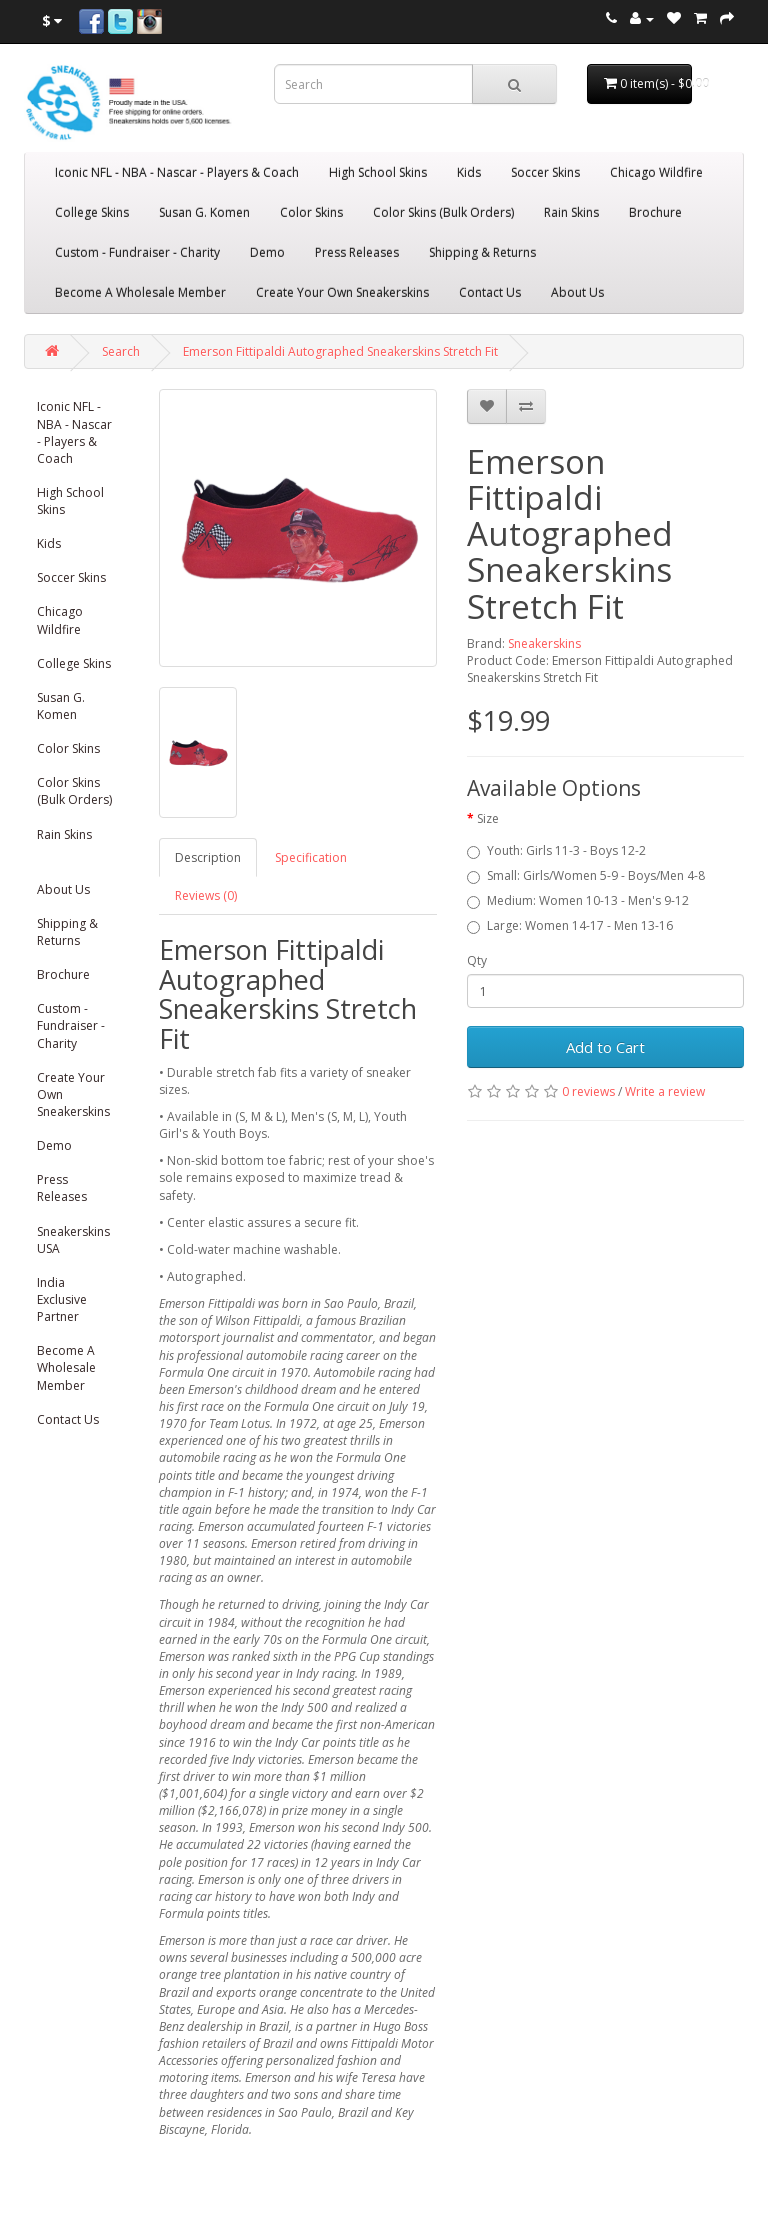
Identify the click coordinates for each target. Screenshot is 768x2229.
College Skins (92, 212)
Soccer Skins (545, 172)
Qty (477, 960)
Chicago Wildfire (656, 172)
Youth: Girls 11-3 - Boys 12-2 (556, 850)
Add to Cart (605, 1047)
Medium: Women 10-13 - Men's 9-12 (578, 900)
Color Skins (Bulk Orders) (443, 212)
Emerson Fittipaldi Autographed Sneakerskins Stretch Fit (340, 351)
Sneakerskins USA (73, 1240)
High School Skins (378, 172)
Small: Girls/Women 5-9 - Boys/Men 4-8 (586, 875)
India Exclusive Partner (62, 1299)
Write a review (665, 1091)
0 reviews (588, 1091)
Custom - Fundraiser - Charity (137, 252)
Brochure (655, 212)
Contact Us (490, 292)
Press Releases (357, 252)
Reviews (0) (206, 895)
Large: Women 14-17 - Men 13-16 (570, 925)
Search (121, 351)
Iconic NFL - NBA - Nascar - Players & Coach (177, 172)
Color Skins (311, 212)
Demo (267, 252)
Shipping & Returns (482, 252)
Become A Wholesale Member (140, 292)
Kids (469, 172)
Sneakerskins (544, 643)
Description (208, 857)
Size (488, 818)
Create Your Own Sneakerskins (342, 292)
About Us (577, 292)
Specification (311, 857)
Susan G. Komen (204, 212)
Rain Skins (571, 212)
